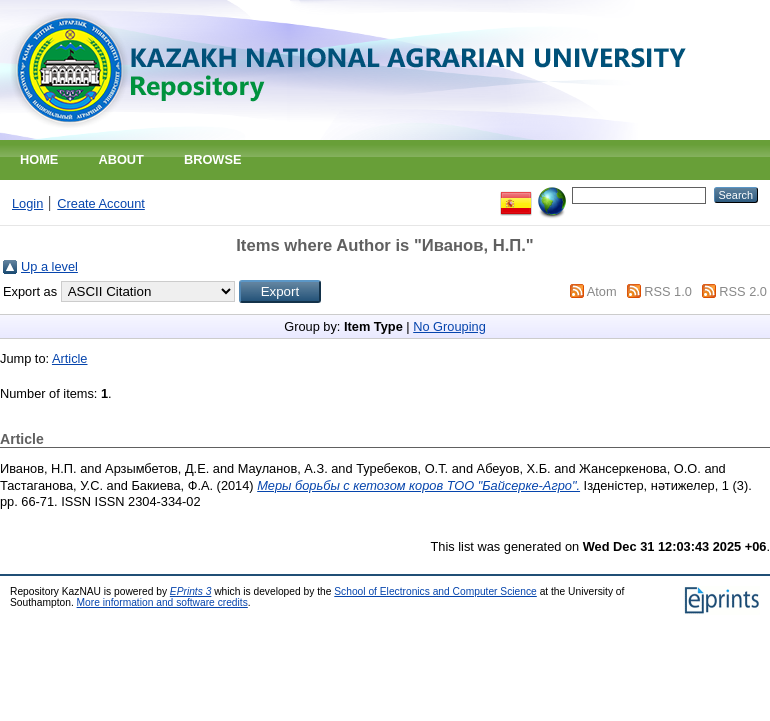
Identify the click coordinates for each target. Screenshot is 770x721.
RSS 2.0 (743, 291)
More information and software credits (162, 602)
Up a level (49, 266)
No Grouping (449, 326)
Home (39, 159)
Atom (602, 291)
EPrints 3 (191, 591)
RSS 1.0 (668, 291)
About (121, 159)
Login (27, 203)
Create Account (101, 203)
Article (70, 358)
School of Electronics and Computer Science (435, 591)
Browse (213, 159)
